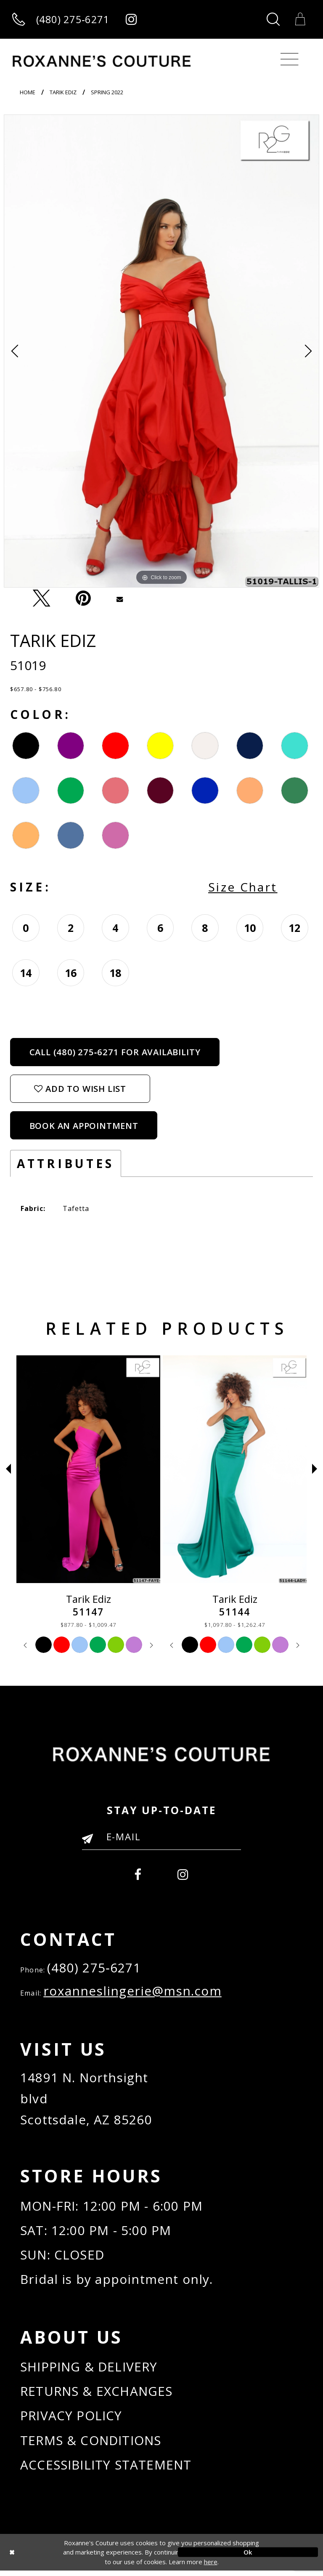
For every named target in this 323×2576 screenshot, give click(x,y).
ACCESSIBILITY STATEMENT (106, 2469)
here (210, 2567)
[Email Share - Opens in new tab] (119, 598)
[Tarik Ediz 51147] (235, 1469)
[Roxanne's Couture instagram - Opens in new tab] (131, 19)
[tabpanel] (161, 351)
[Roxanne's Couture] (101, 61)
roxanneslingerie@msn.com (132, 1992)
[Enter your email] (161, 1836)
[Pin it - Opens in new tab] (83, 598)
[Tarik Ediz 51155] (88, 1469)
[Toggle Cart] (300, 19)
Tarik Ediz (63, 92)
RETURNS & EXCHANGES (97, 2395)
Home (27, 92)
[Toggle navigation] (289, 59)
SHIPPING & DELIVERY (89, 2370)
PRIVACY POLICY (71, 2420)
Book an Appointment (83, 1125)
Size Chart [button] (243, 887)
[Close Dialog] (75, 2557)
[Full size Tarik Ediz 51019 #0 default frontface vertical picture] (161, 351)
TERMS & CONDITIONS (91, 2445)
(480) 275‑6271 (94, 1968)
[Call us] (61, 19)
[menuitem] (138, 1872)
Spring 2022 (107, 92)
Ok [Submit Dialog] (248, 2557)
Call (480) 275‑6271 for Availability (115, 1052)
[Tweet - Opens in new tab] (41, 598)
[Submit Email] (91, 1841)
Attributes (65, 1163)
